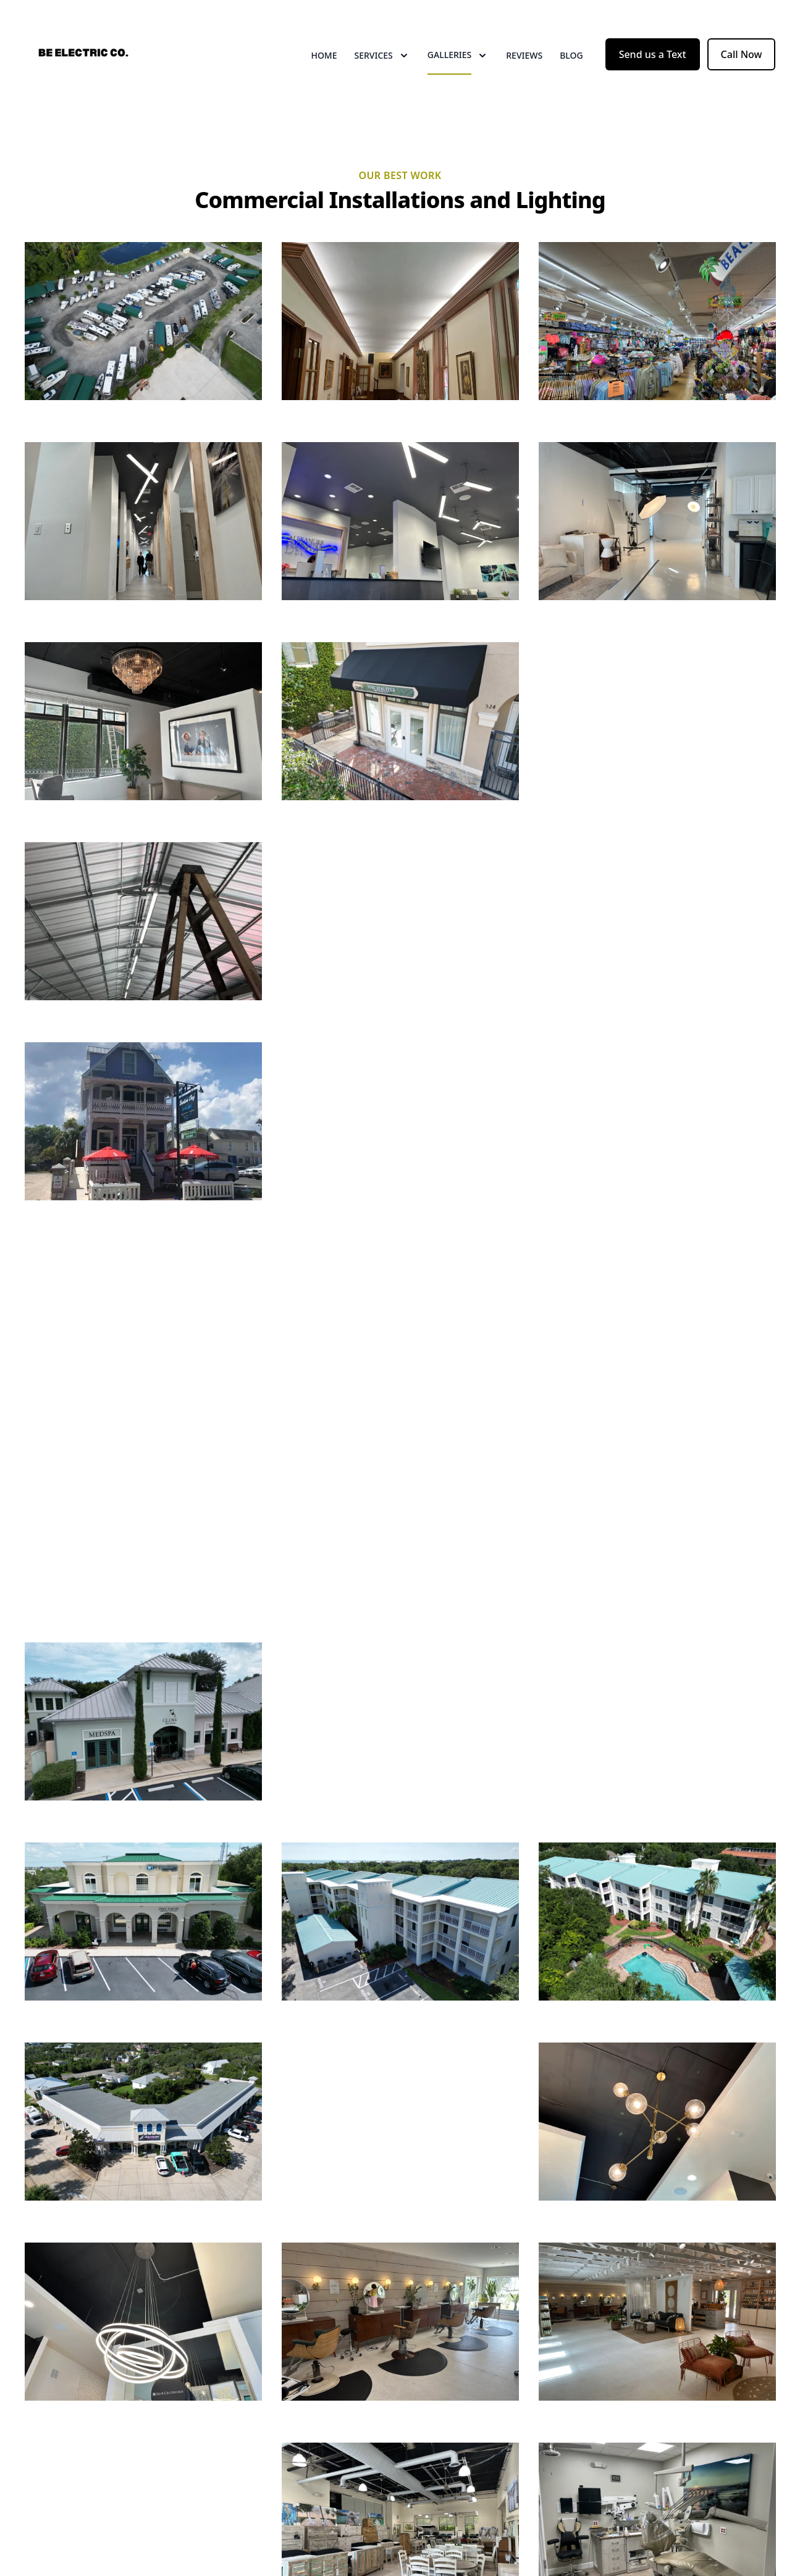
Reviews (524, 55)
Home (324, 55)
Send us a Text (652, 54)
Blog (571, 55)
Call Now (741, 54)
